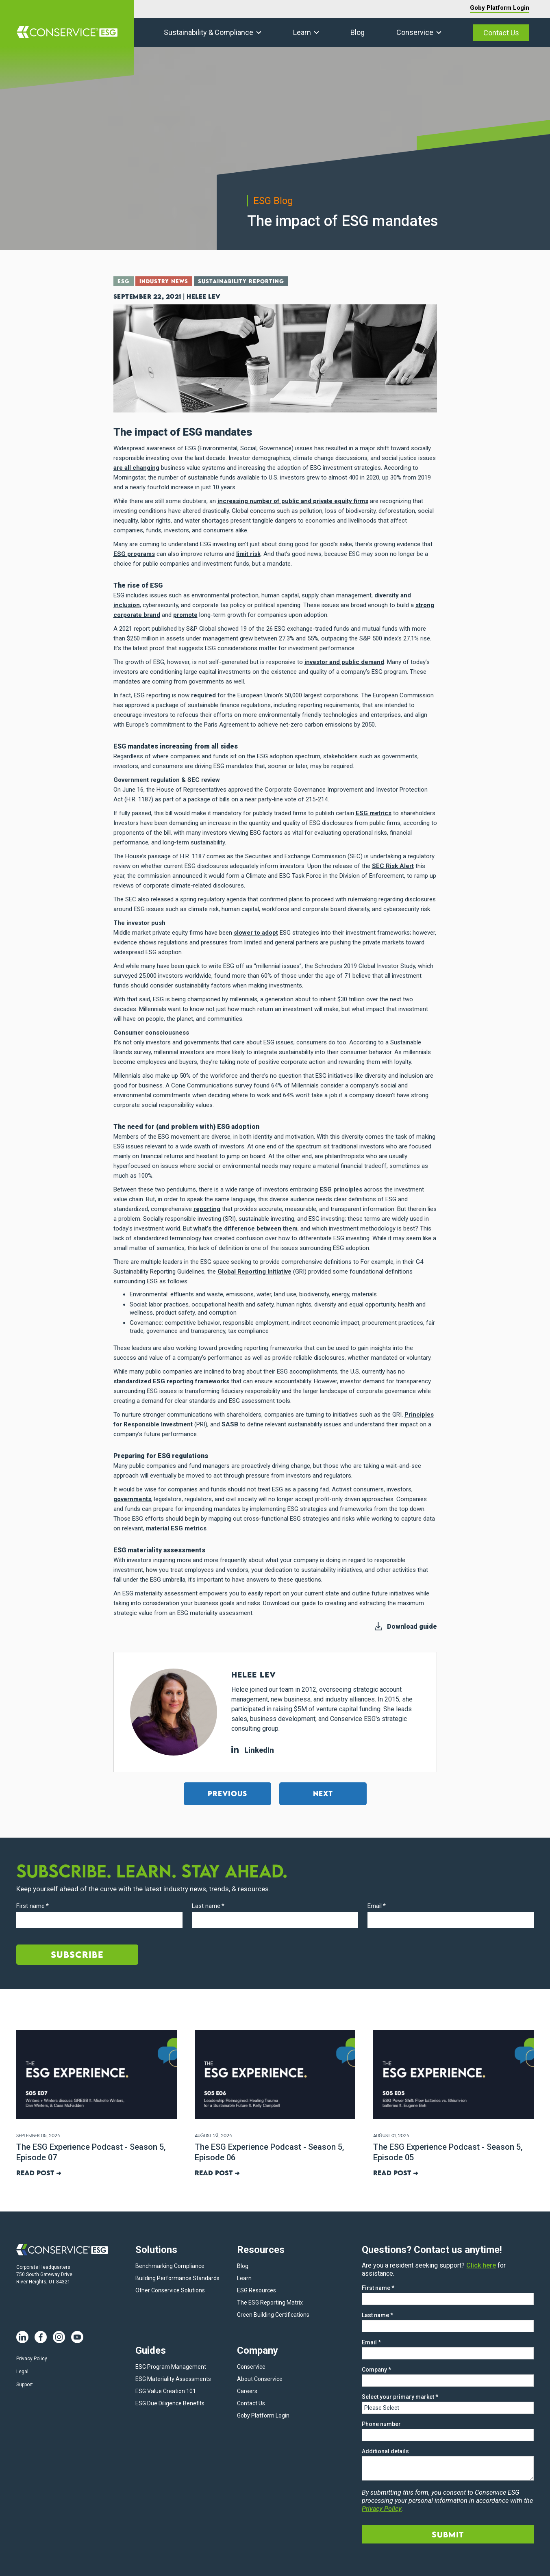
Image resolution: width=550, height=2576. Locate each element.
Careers (247, 2391)
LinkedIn (252, 1750)
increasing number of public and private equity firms (292, 501)
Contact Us (501, 32)
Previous (227, 1793)
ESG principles (341, 1189)
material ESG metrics (176, 1528)
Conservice (414, 32)
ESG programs (134, 554)
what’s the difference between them (245, 1228)
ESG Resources (256, 2290)
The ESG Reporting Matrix (270, 2302)
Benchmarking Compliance (169, 2266)
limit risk (248, 554)
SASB (230, 1424)
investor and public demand (344, 662)
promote (185, 615)
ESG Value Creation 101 (165, 2391)
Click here (481, 2265)
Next (323, 1793)
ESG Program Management (170, 2366)
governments (132, 1499)
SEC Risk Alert (393, 866)
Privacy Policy (31, 2358)
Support (24, 2384)
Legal (22, 2371)
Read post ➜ (38, 2173)
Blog (357, 32)
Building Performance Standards (177, 2278)
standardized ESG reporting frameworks (171, 1381)
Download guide (412, 1626)
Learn (302, 32)
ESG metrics (373, 813)
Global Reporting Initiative (254, 1271)
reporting (206, 1209)
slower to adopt (256, 932)
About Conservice (260, 2379)
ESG (123, 281)
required (203, 695)
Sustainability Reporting (241, 281)
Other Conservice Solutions (170, 2290)
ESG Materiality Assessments (173, 2379)
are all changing (136, 467)
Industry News (163, 281)
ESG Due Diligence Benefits (169, 2403)
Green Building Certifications (273, 2314)
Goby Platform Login (499, 7)
